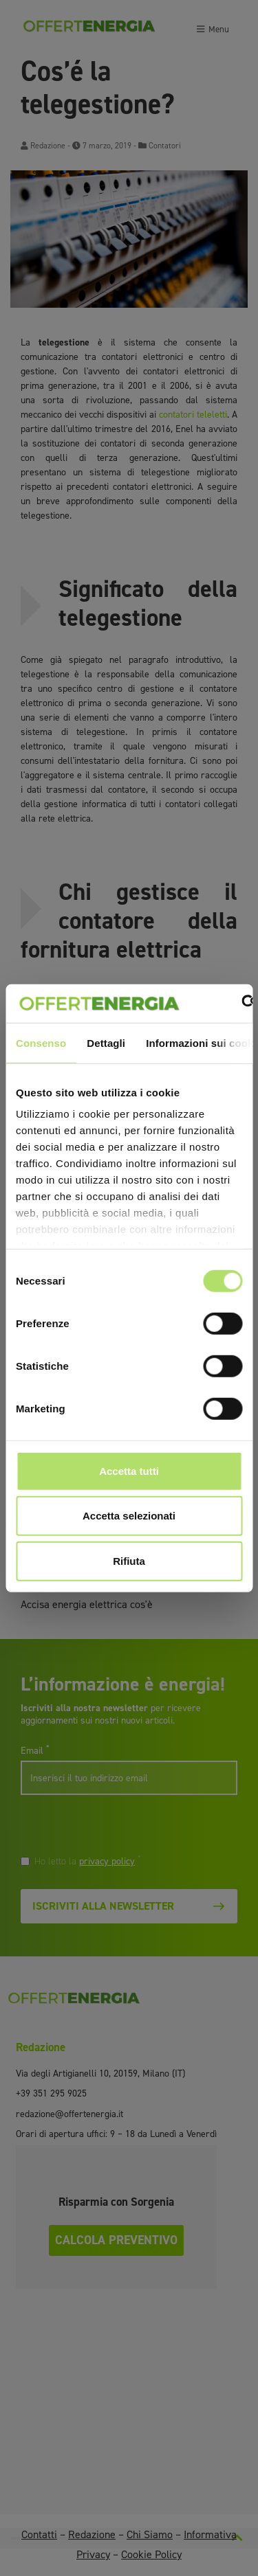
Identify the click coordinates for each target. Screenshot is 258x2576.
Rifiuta (129, 1560)
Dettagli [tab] (106, 1042)
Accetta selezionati (129, 1516)
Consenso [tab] (41, 1042)
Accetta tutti (129, 1470)
